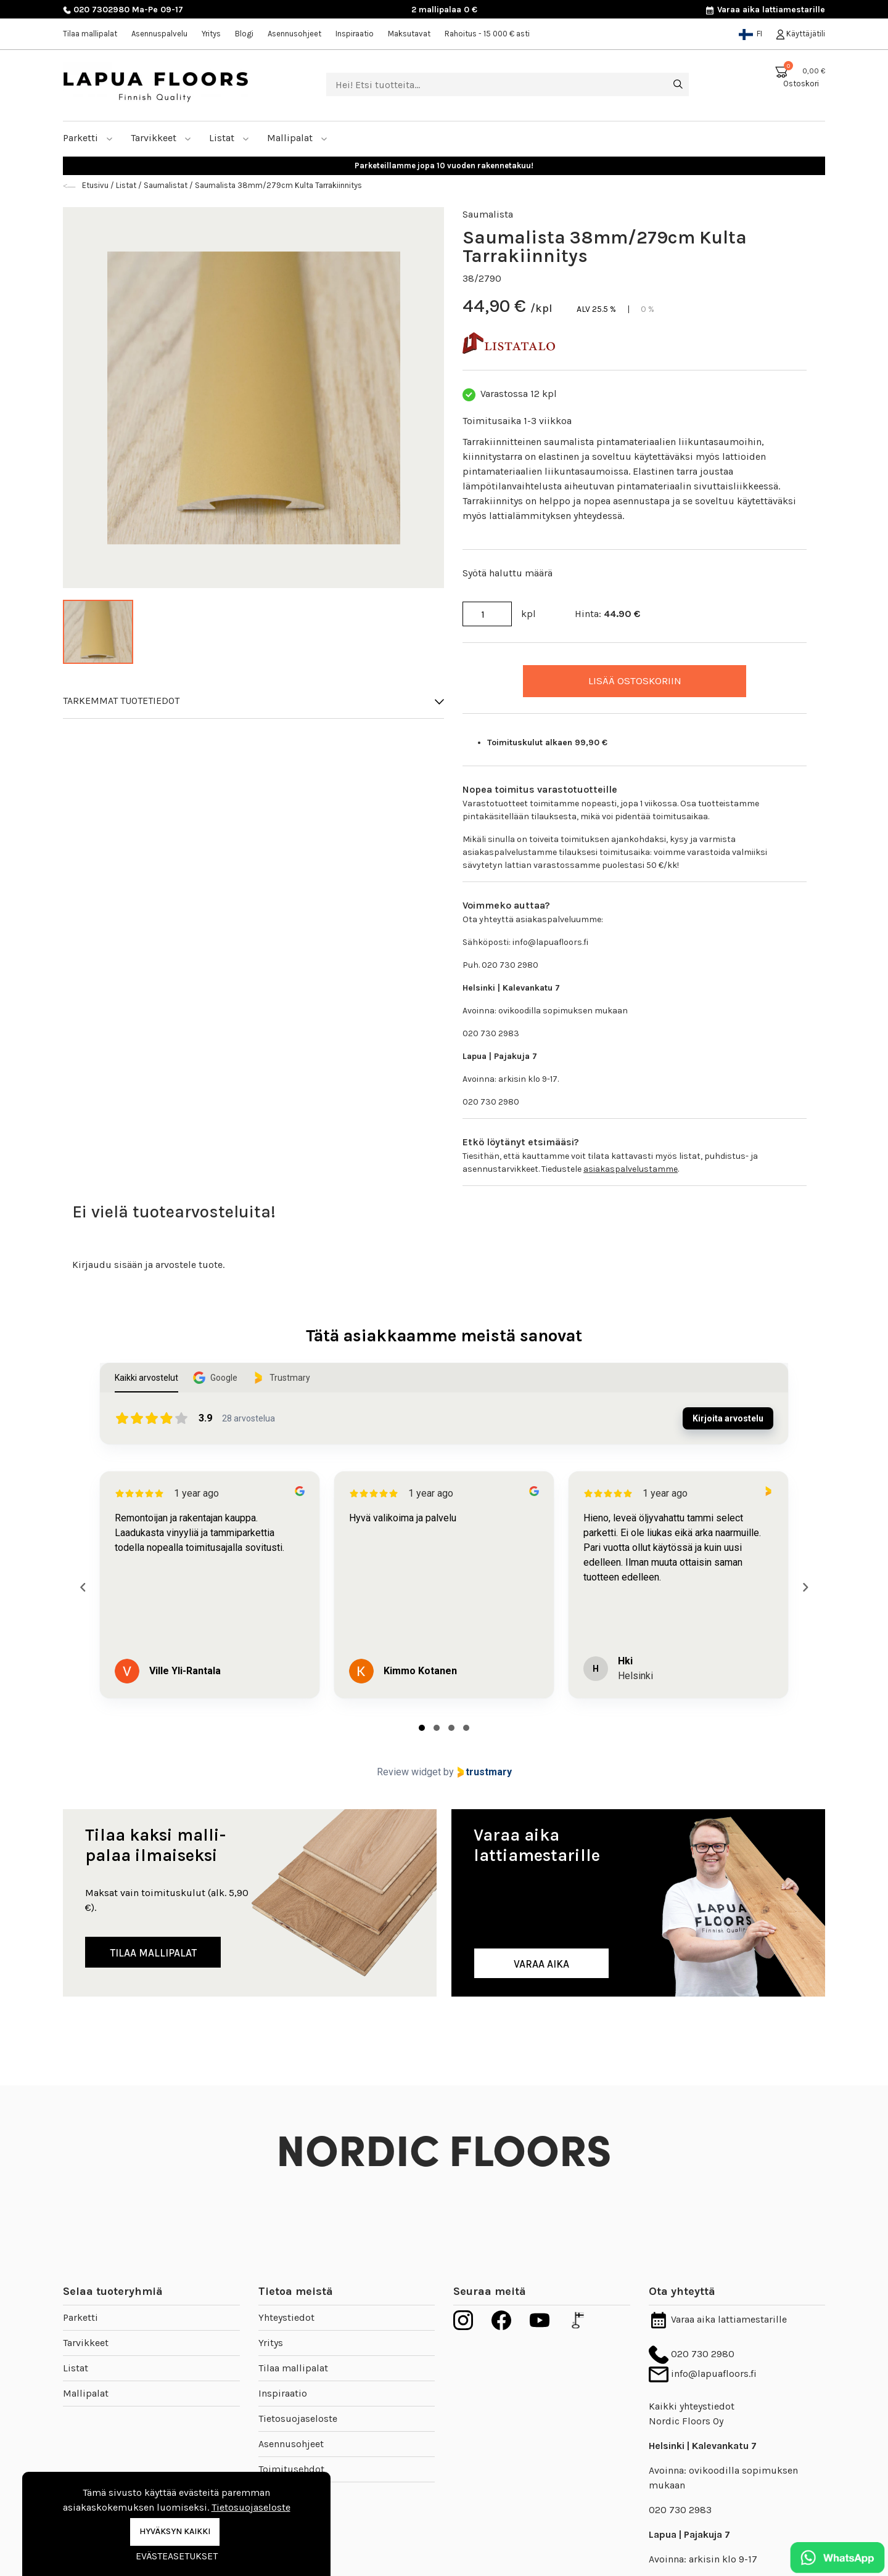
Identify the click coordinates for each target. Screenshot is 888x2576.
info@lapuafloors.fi (703, 2373)
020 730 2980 (691, 2354)
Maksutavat (409, 33)
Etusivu (96, 185)
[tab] (421, 1727)
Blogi (244, 33)
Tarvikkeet (161, 138)
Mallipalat (297, 138)
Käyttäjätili (800, 33)
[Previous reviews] (82, 1587)
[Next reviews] (804, 1587)
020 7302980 (96, 9)
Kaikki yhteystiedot (691, 2406)
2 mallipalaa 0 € (444, 9)
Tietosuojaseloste (297, 2418)
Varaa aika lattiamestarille (765, 9)
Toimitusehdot (291, 2469)
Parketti (88, 138)
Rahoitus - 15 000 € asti (487, 33)
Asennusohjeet (294, 33)
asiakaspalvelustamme (630, 1169)
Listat (229, 138)
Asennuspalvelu (159, 33)
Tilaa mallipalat (90, 33)
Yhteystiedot (286, 2317)
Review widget (409, 1772)
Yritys (211, 33)
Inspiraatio (354, 33)
